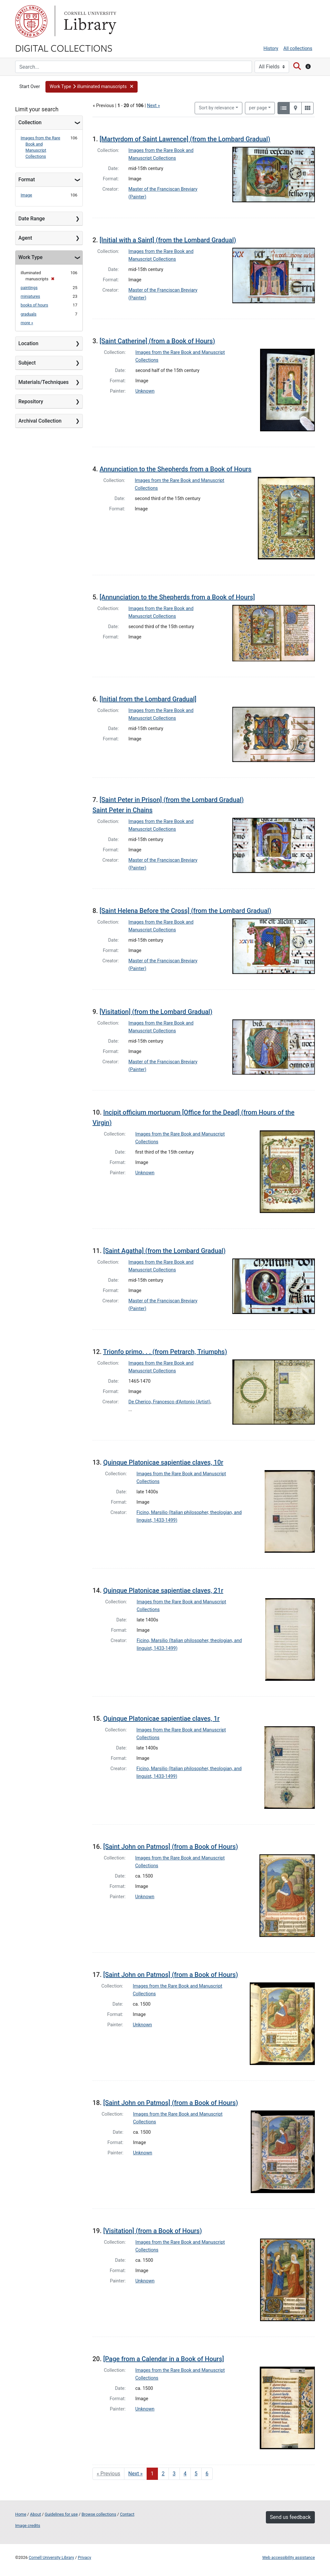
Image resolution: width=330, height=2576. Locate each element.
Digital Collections (63, 48)
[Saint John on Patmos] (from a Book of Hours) (170, 1846)
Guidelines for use (61, 2514)
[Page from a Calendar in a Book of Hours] (163, 2359)
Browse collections (99, 2514)
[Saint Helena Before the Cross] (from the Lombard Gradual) (185, 911)
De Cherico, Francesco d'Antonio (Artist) (169, 1402)
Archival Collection (40, 421)
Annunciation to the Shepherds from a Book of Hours (175, 469)
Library (89, 21)
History (271, 48)
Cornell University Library (51, 2557)
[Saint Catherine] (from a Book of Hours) (157, 341)
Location (28, 343)
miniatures (30, 296)
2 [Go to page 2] (163, 2474)
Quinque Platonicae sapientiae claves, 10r (163, 1462)
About (35, 2514)
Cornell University (31, 21)
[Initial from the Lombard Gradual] (148, 699)
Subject (27, 363)
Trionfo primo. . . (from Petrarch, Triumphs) (165, 1352)
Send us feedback (290, 2517)
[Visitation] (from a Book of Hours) (152, 2231)
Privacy (84, 2557)
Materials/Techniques (43, 382)
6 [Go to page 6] (207, 2474)
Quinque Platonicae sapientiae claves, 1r (161, 1718)
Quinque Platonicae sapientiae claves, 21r (163, 1590)
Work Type (30, 257)
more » (27, 322)
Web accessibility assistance (288, 2557)
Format (26, 179)
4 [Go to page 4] (185, 2474)
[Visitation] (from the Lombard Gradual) (156, 1012)
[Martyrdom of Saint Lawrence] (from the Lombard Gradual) (185, 139)
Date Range (31, 219)
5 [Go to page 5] (196, 2474)
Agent (25, 238)
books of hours (34, 305)
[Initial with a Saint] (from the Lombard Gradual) (168, 240)
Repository (30, 401)
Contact (127, 2514)
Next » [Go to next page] (135, 2474)
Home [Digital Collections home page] (20, 2514)
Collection (30, 122)
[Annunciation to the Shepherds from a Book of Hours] (177, 597)
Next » (153, 105)
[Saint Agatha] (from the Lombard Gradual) (164, 1251)
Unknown (145, 391)
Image (26, 195)
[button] (91, 87)
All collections (297, 48)
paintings (29, 287)
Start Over (29, 86)
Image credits (27, 2525)
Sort (216, 108)
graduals (28, 314)
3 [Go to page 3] (174, 2474)
